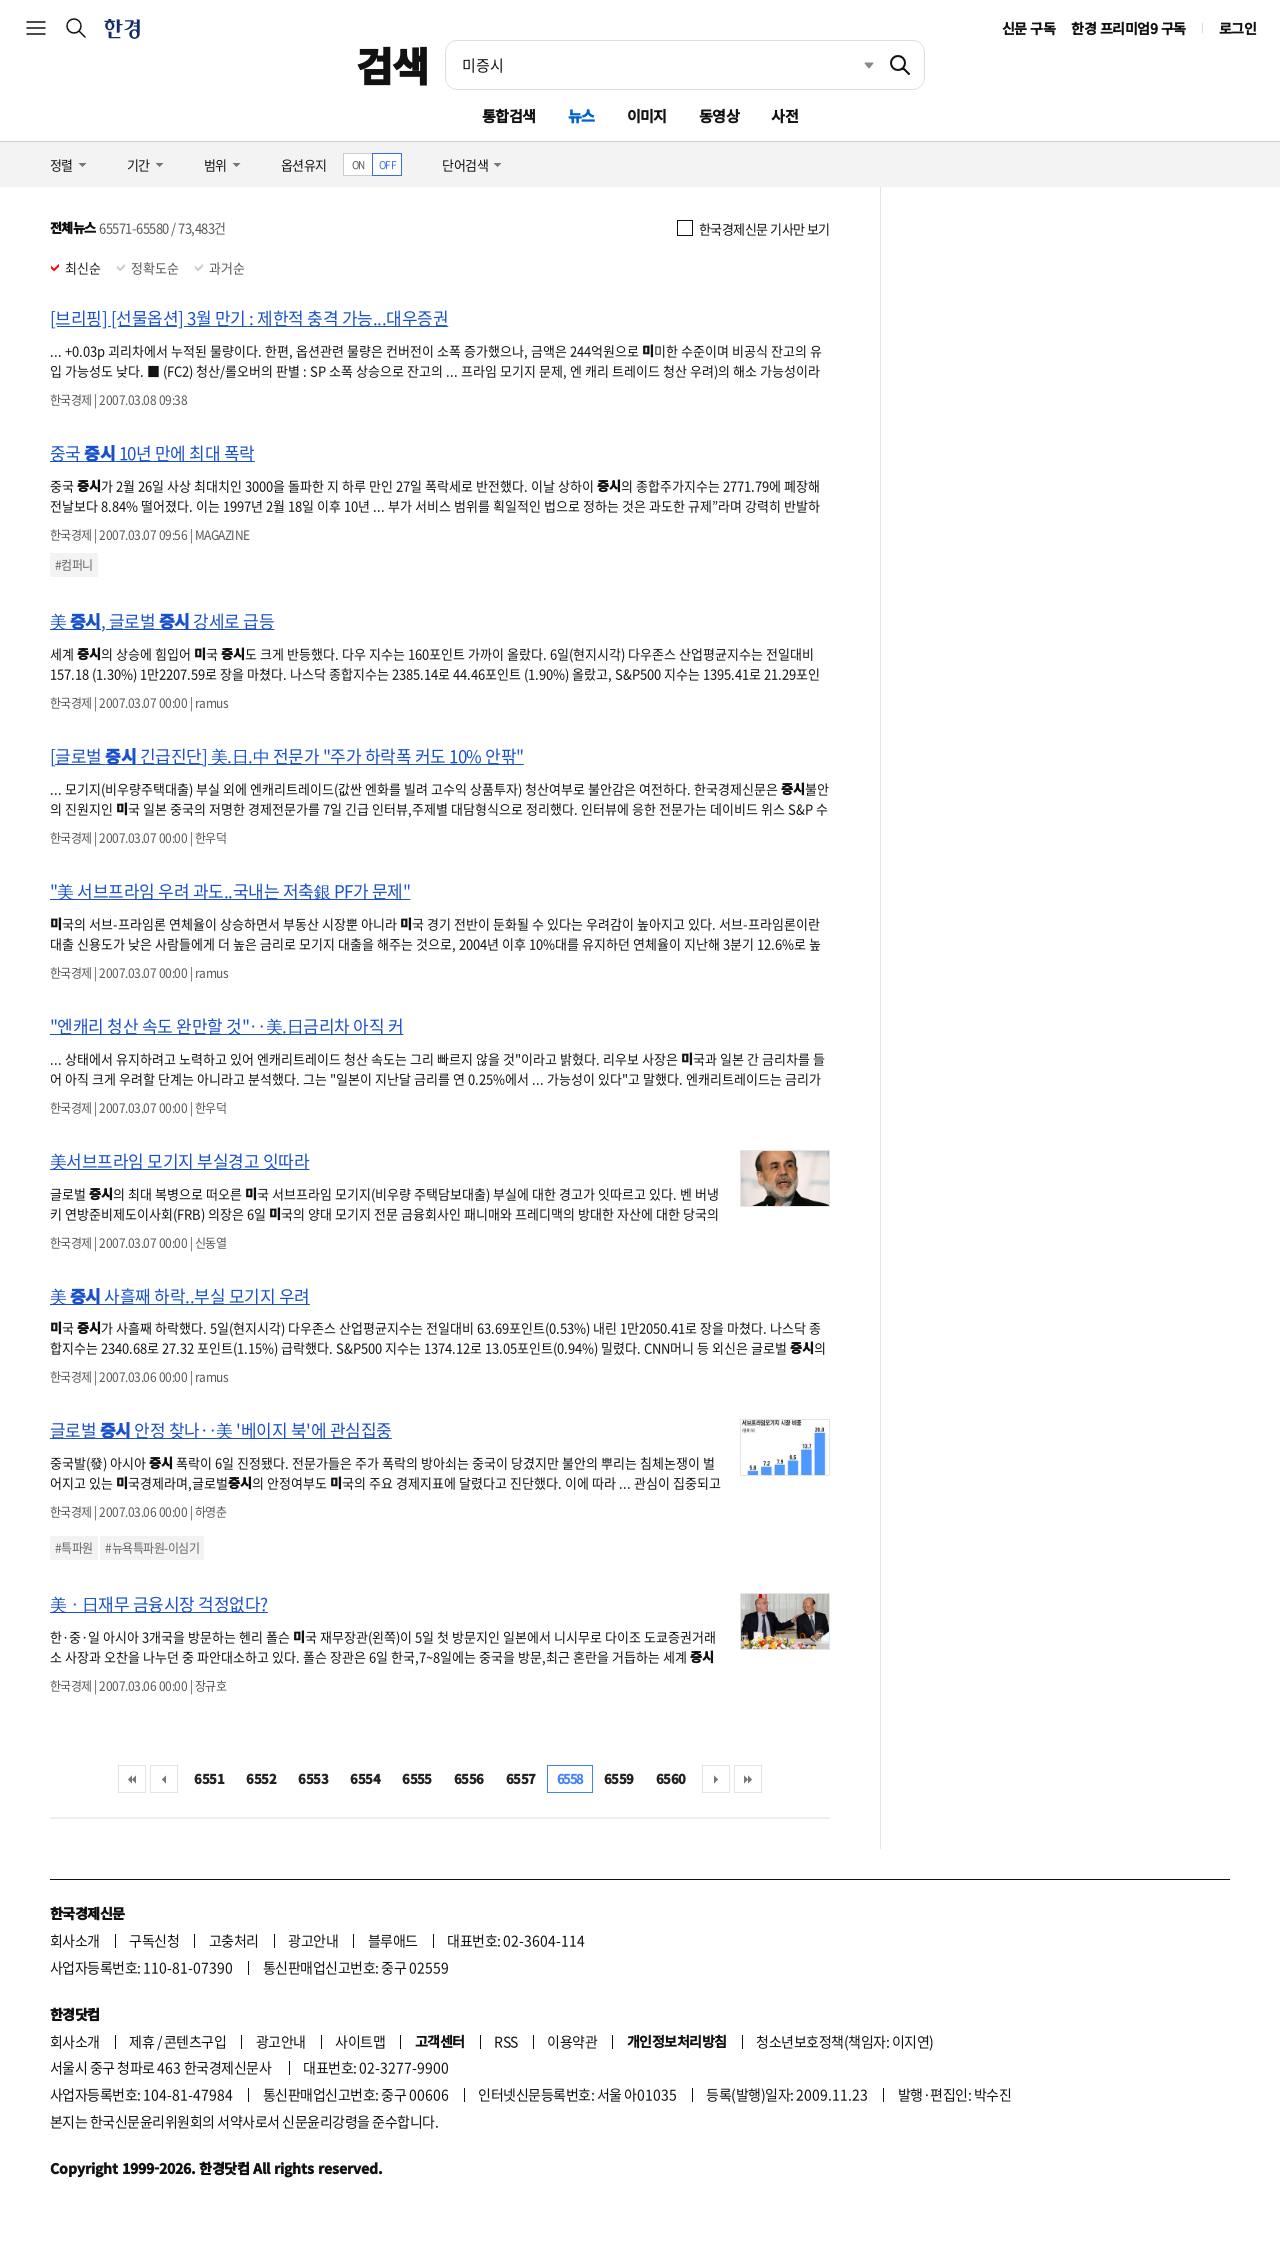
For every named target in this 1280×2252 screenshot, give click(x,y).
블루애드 (393, 1940)
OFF (387, 164)
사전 (784, 115)
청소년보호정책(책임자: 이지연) (844, 2041)
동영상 (719, 115)
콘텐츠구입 (195, 2041)
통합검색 (509, 115)
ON (358, 164)
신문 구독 (1028, 28)
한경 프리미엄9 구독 (1128, 28)
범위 (215, 164)
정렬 (61, 164)
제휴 (141, 2041)
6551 (209, 1778)
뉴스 (581, 115)
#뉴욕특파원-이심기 (152, 1548)
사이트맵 (360, 2041)
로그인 (1237, 28)
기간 (138, 164)
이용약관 (572, 2041)
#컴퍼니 (74, 565)
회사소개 (75, 1940)
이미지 (647, 115)
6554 (365, 1778)
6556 (469, 1778)
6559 (619, 1778)
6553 (313, 1778)
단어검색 (465, 164)
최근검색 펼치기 (854, 65)
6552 (261, 1778)
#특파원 (74, 1548)
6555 (417, 1778)
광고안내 (313, 1940)
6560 (671, 1778)
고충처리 (234, 1940)
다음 (716, 1779)
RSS (505, 2041)
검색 (392, 65)
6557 (521, 1778)
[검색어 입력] (661, 65)
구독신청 (154, 1940)
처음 (132, 1779)
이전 (164, 1779)
